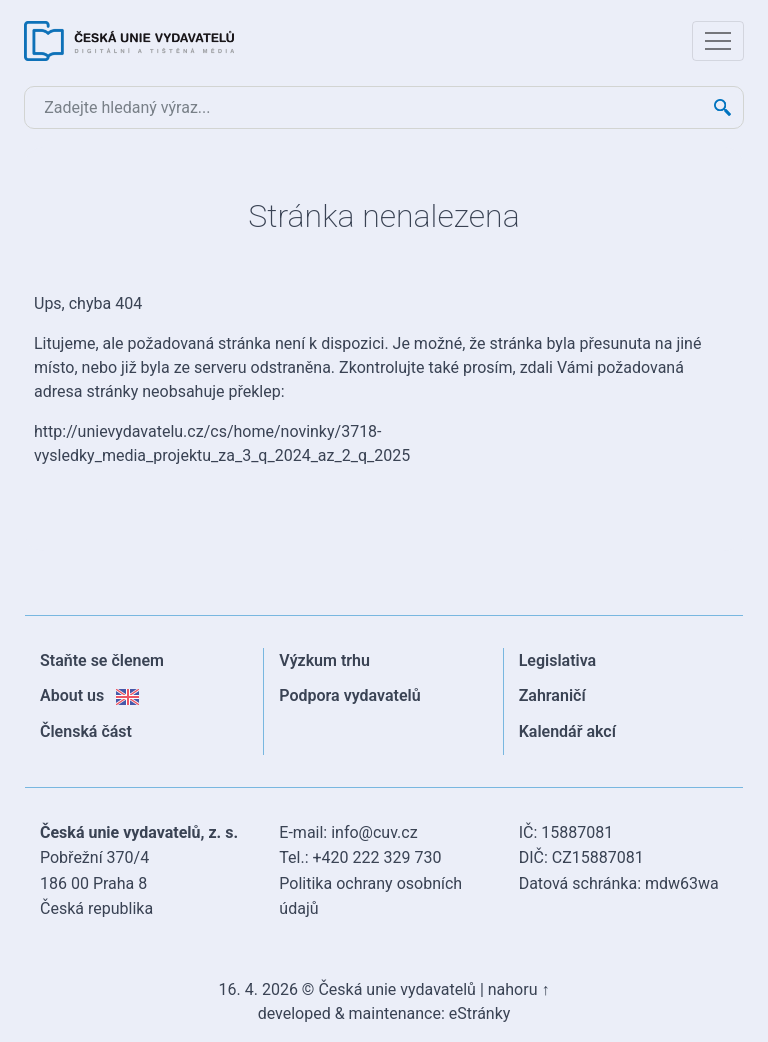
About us (89, 695)
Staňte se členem (102, 660)
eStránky (480, 1013)
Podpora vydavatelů (349, 695)
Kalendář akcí (567, 731)
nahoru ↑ (519, 989)
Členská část (86, 731)
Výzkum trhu (324, 660)
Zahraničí (552, 695)
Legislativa (558, 660)
